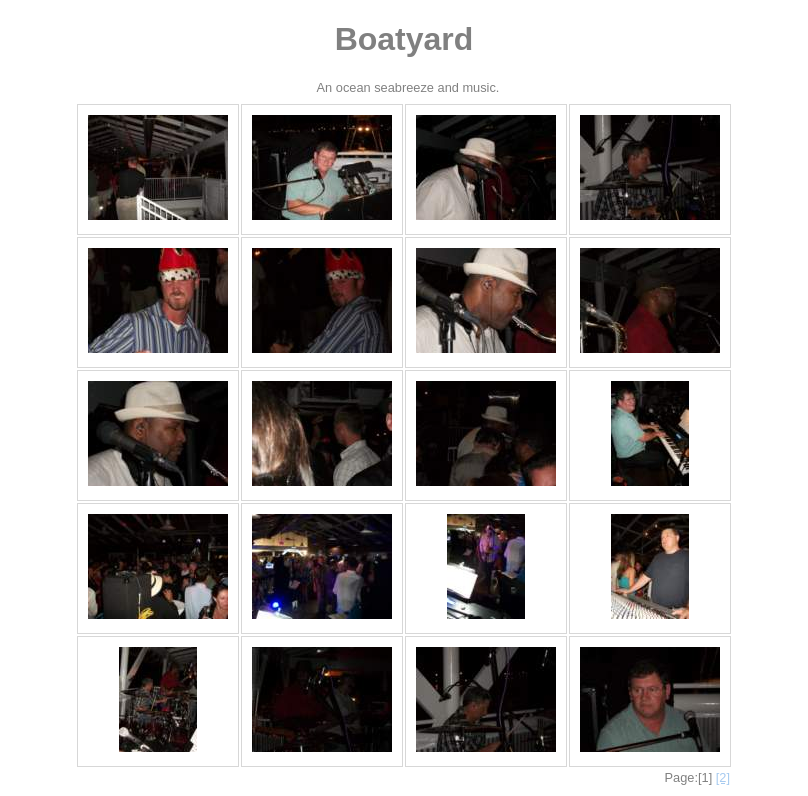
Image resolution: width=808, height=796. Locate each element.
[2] (723, 777)
